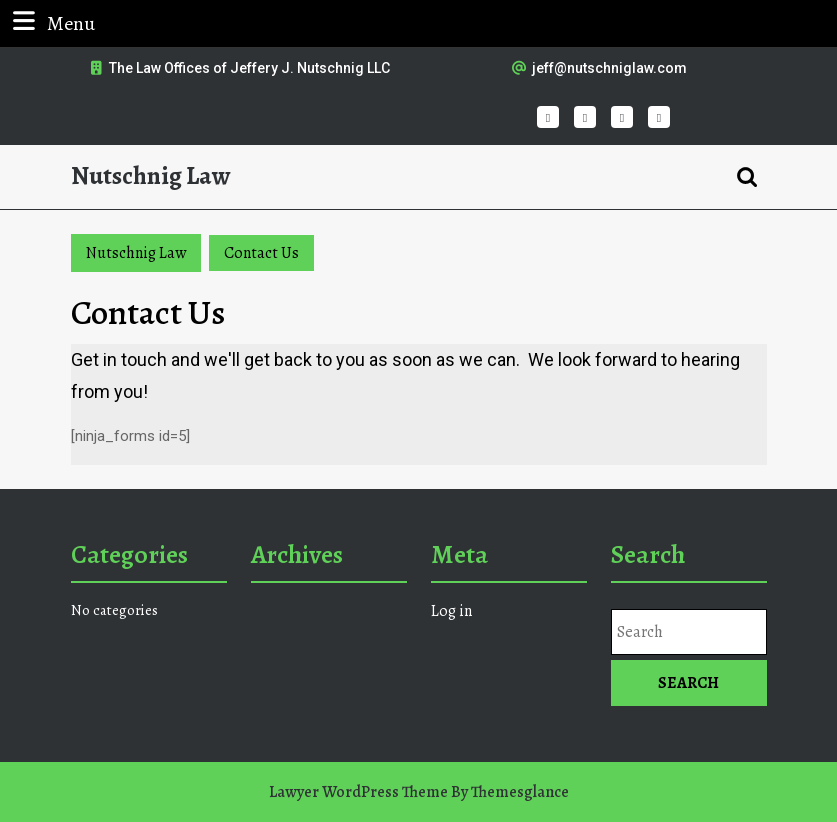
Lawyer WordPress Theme (358, 792)
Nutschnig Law (150, 176)
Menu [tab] (51, 22)
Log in (451, 611)
